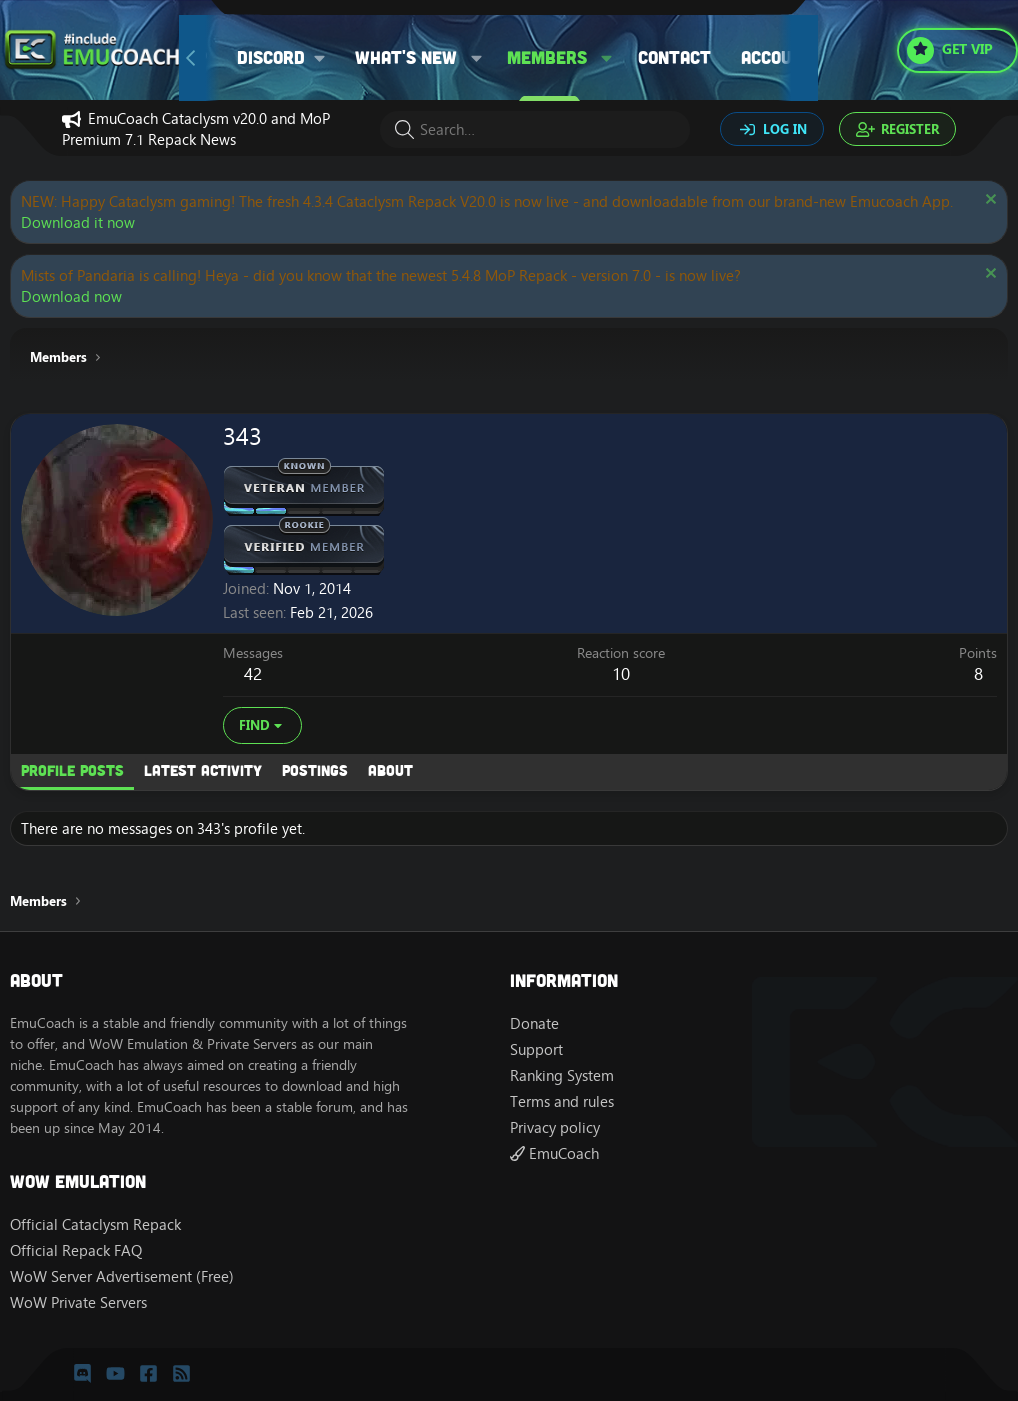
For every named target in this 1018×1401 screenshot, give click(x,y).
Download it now (78, 222)
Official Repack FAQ (76, 1250)
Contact (674, 57)
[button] (288, 57)
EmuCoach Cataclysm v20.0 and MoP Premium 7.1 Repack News (196, 129)
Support (536, 1049)
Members (547, 57)
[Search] (535, 129)
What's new (406, 57)
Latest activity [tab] (203, 770)
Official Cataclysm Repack (95, 1224)
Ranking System (562, 1075)
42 (253, 674)
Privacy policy (555, 1127)
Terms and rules (562, 1101)
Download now (71, 296)
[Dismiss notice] (988, 201)
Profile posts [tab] (72, 770)
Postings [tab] (315, 770)
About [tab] (390, 770)
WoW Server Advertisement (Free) (122, 1276)
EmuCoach (554, 1153)
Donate (534, 1023)
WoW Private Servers (78, 1302)
